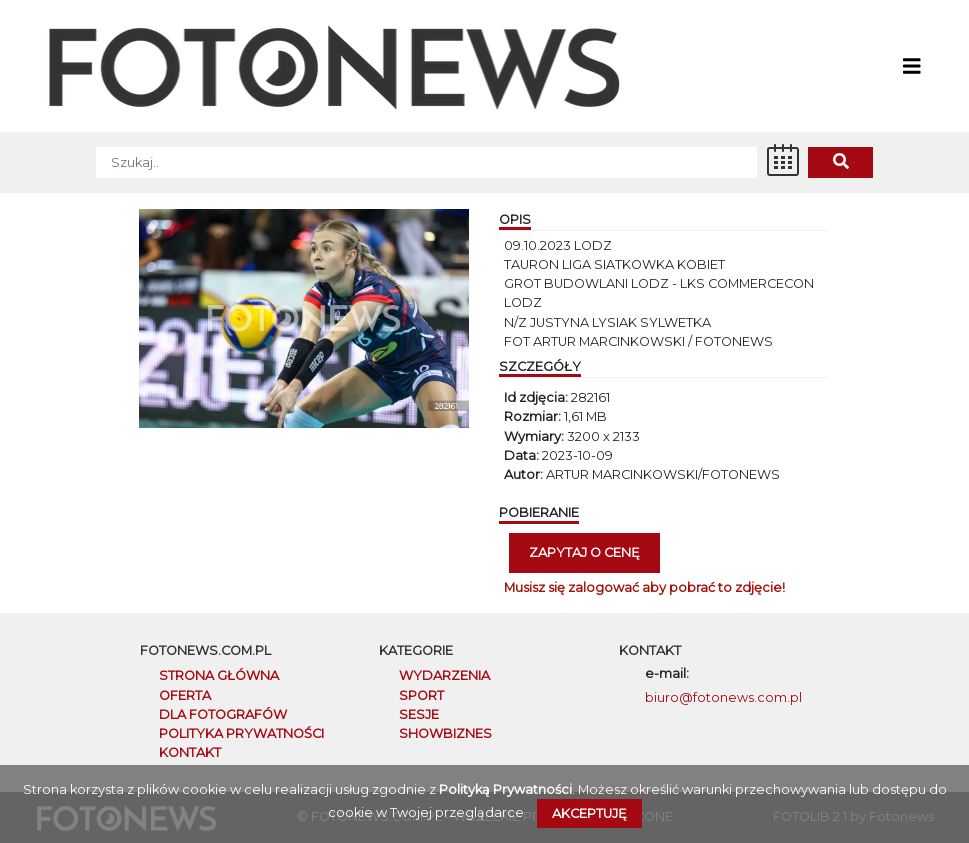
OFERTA (185, 695)
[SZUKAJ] (426, 162)
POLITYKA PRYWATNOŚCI (241, 733)
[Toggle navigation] (912, 66)
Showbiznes (445, 733)
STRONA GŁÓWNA (219, 675)
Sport (421, 695)
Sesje (419, 714)
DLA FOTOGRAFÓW (223, 714)
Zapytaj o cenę (584, 552)
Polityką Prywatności (505, 789)
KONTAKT (190, 752)
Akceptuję (589, 813)
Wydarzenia (444, 675)
